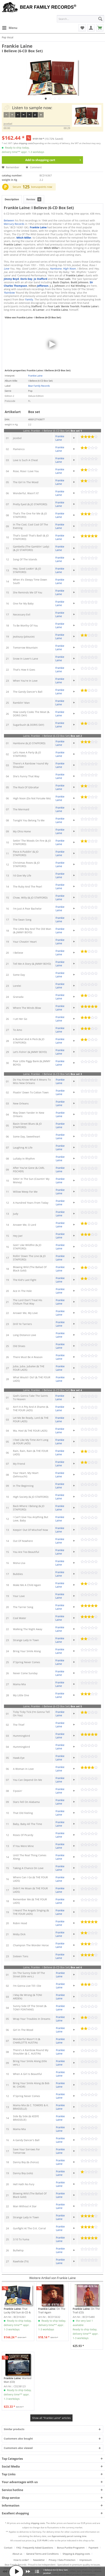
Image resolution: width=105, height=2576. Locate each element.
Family (29, 299)
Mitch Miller (23, 237)
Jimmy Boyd (11, 279)
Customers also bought (18, 2438)
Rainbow (9, 292)
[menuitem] (9, 27)
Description (12, 199)
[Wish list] (82, 27)
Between (9, 220)
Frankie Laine (17, 45)
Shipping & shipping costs (76, 2553)
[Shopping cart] (99, 27)
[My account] (91, 27)
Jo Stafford (40, 279)
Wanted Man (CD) (17, 2379)
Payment (93, 2547)
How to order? (21, 2560)
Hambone (56, 268)
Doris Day (26, 279)
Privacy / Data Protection (62, 2560)
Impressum (85, 2560)
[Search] (100, 18)
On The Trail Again (51, 2310)
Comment (34, 167)
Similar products (14, 2429)
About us (17, 2553)
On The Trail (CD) (86, 2310)
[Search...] (80, 18)
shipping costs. (38, 2523)
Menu (9, 27)
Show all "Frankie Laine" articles (51, 2418)
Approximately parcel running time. (69, 2536)
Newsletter (39, 2560)
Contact (8, 2547)
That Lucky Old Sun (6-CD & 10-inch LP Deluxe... (17, 2310)
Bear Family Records (39, 385)
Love (6, 268)
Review (33, 199)
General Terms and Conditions (42, 2553)
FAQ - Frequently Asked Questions (34, 2547)
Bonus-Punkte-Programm (71, 2547)
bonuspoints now (41, 187)
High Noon (69, 268)
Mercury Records (14, 224)
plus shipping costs (23, 143)
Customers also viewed (18, 2448)
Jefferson (42, 285)
